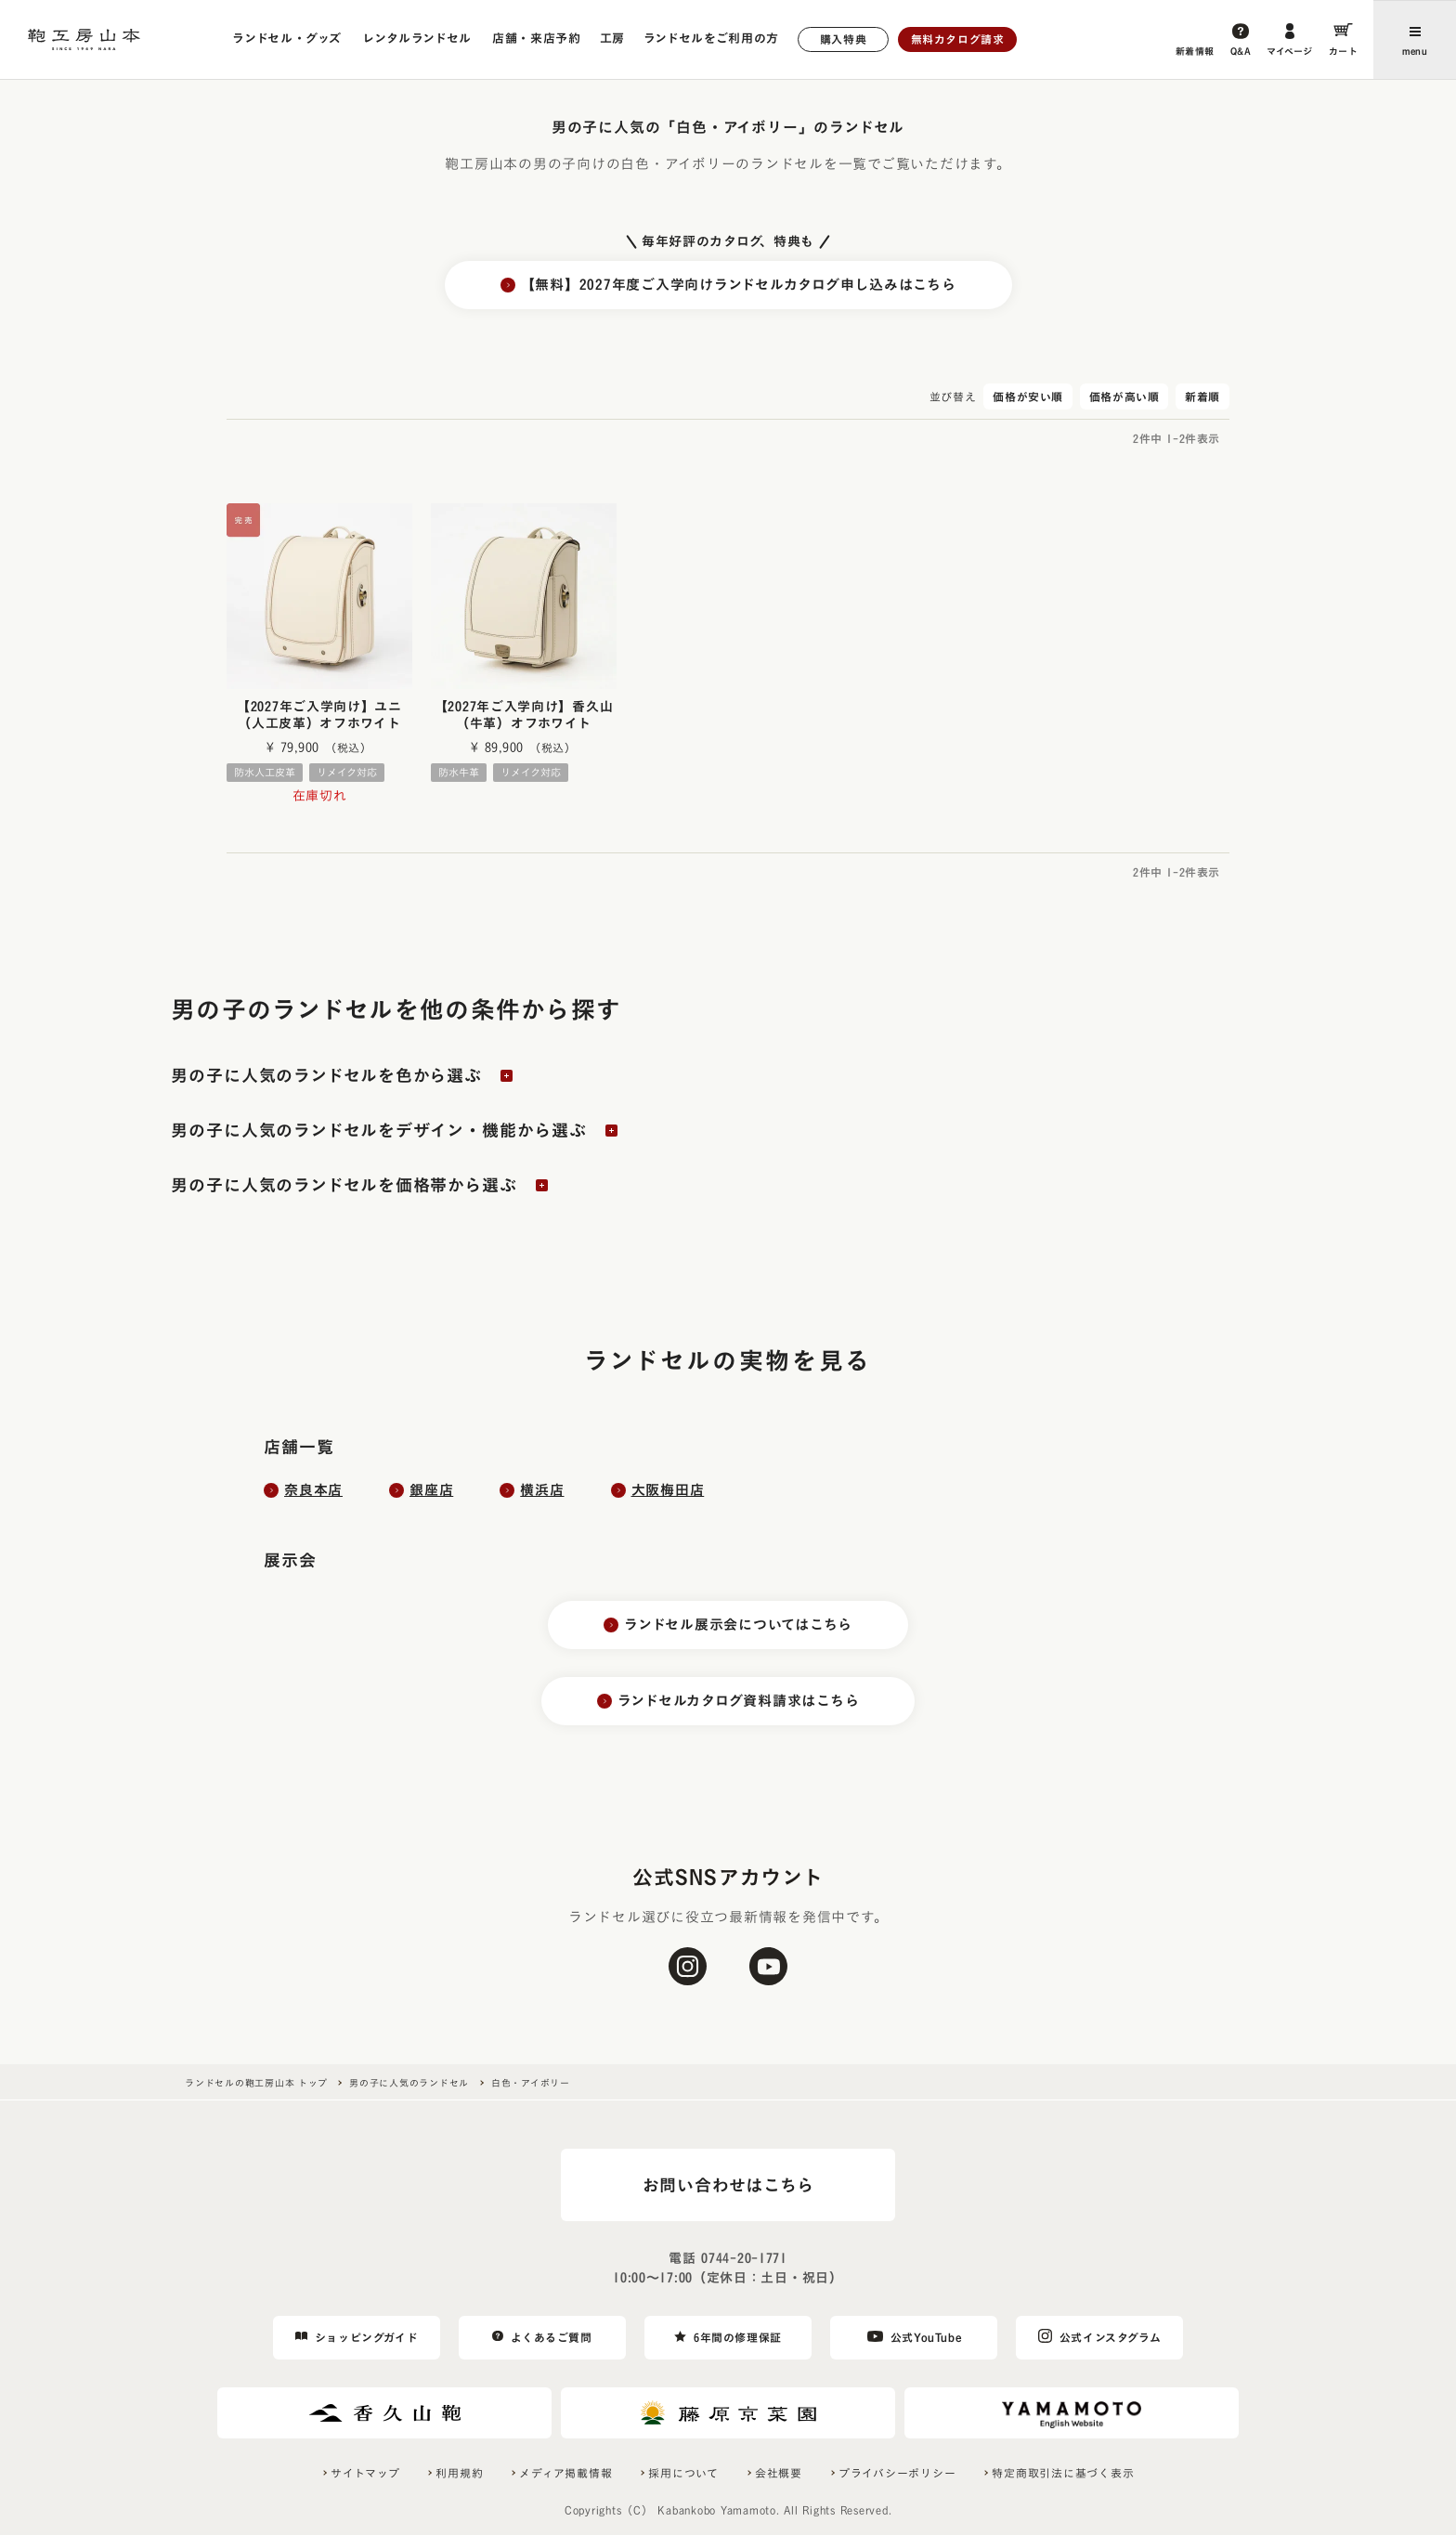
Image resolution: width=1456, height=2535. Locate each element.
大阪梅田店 (668, 1490)
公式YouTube (925, 2337)
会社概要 (778, 2472)
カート (1343, 51)
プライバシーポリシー (897, 2472)
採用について (683, 2472)
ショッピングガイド (366, 2337)
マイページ (1290, 51)
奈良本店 (313, 1490)
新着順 (1202, 396)
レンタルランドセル (417, 38)
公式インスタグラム (1110, 2337)
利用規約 (459, 2472)
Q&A (1241, 51)
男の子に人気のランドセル (409, 2082)
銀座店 (431, 1490)
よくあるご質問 (551, 2337)
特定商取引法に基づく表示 (1063, 2472)
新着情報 (1195, 51)
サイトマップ (365, 2472)
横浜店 (542, 1490)
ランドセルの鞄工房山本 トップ (256, 2082)
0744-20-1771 (743, 2258)
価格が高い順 (1124, 396)
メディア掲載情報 (565, 2472)
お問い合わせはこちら (728, 2185)
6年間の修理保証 (738, 2337)
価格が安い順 (1028, 396)
